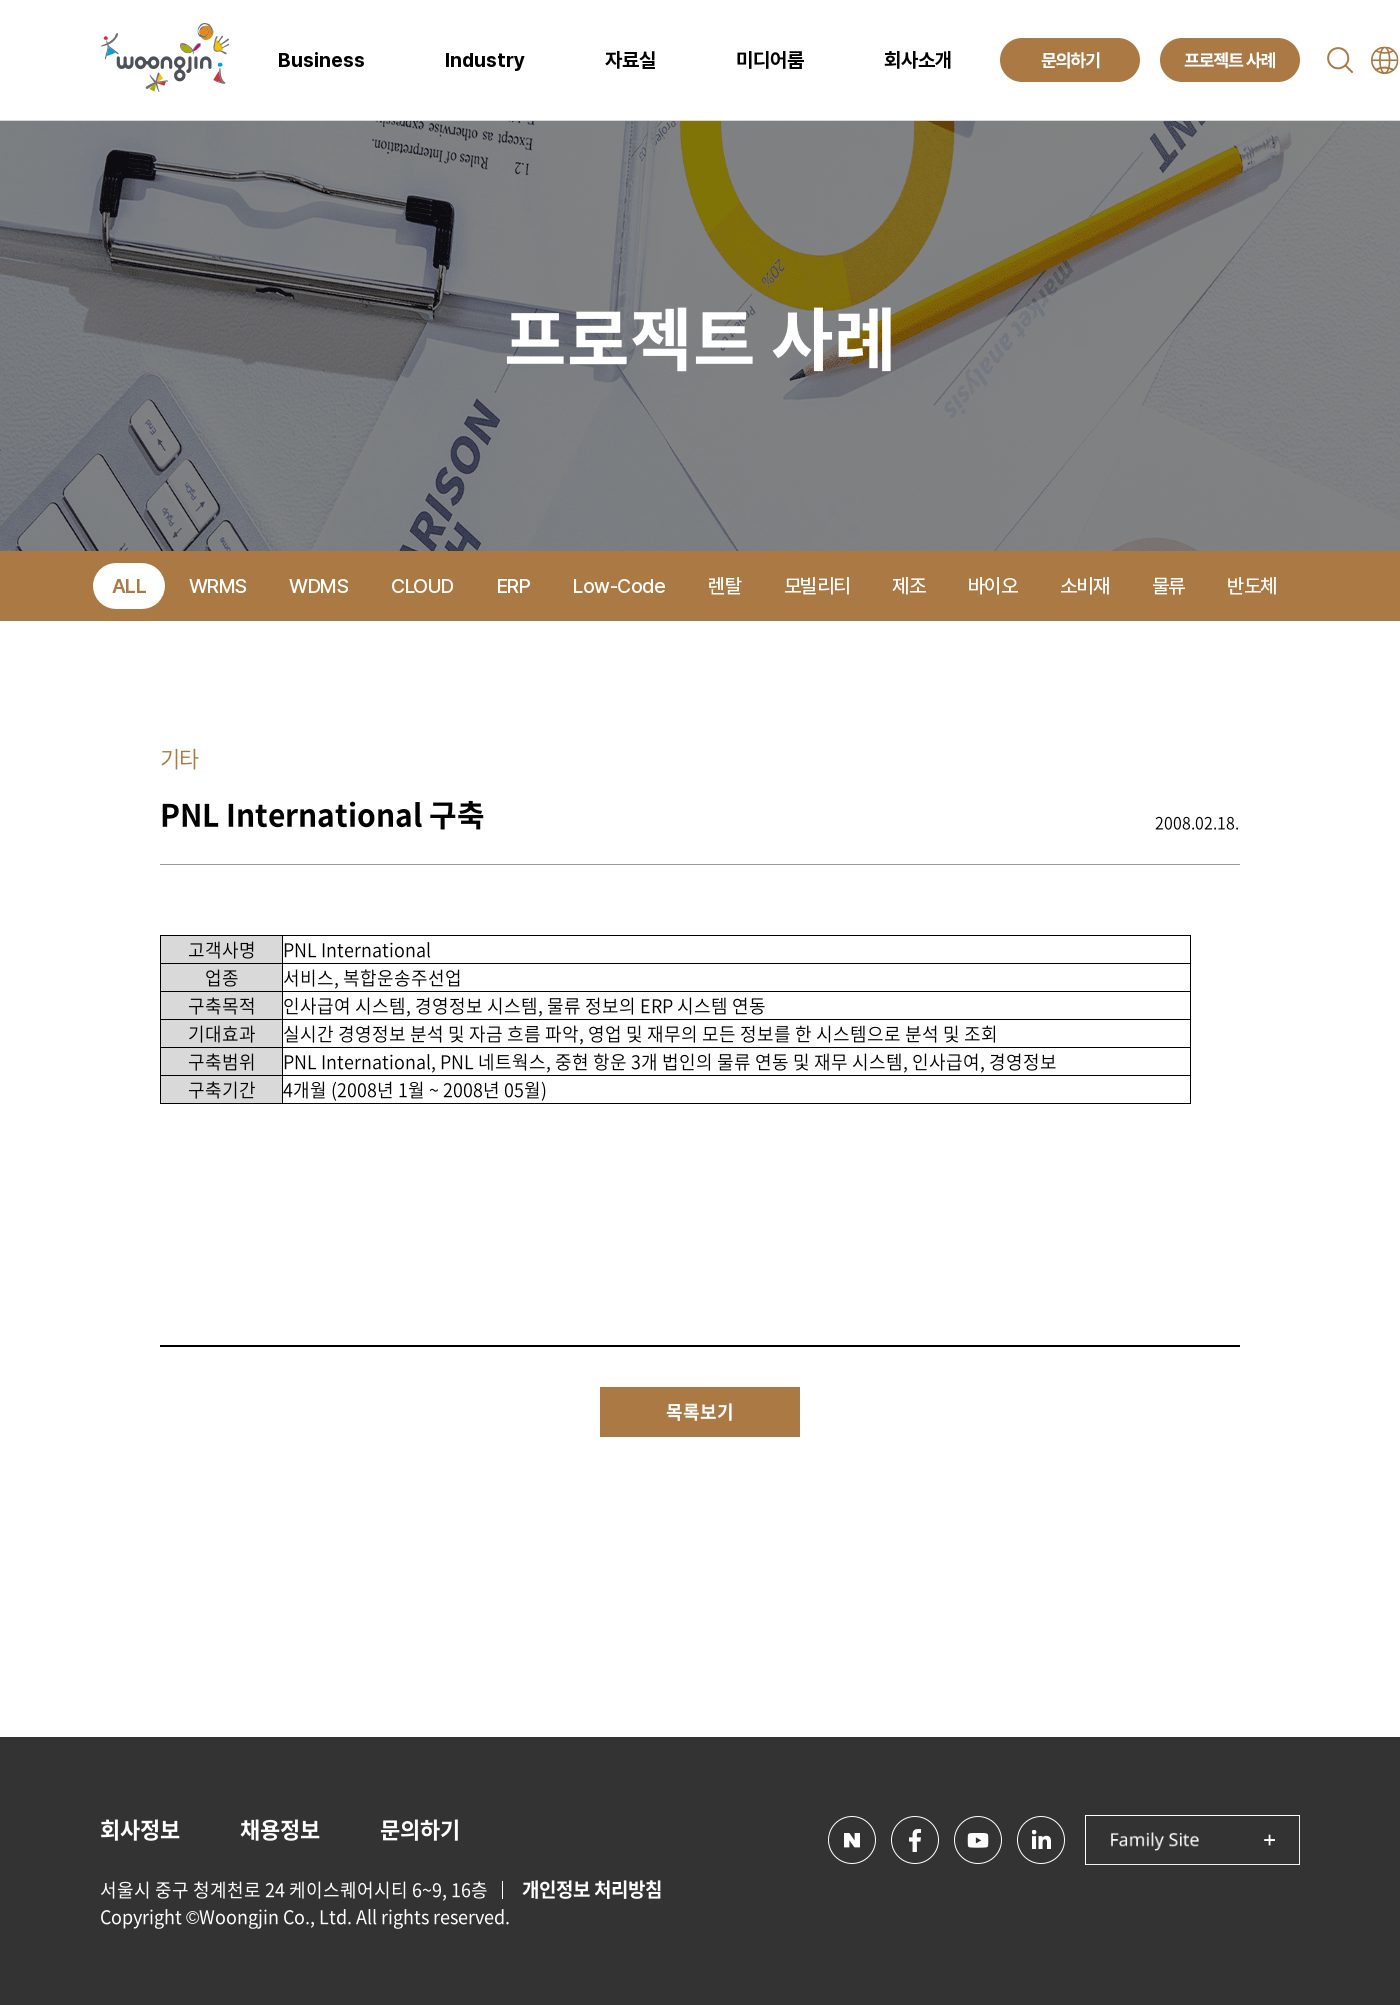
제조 (908, 586)
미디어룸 (770, 60)
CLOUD (422, 586)
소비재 (1085, 586)
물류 (1168, 586)
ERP (514, 586)
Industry (485, 60)
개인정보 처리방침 (592, 1889)
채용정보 (280, 1828)
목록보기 (700, 1411)
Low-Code (619, 586)
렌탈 (724, 586)
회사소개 (918, 60)
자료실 (630, 60)
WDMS (318, 586)
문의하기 (420, 1828)
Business (321, 60)
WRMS (218, 586)
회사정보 (140, 1828)
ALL (129, 586)
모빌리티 (817, 586)
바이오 (993, 586)
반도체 (1252, 586)
